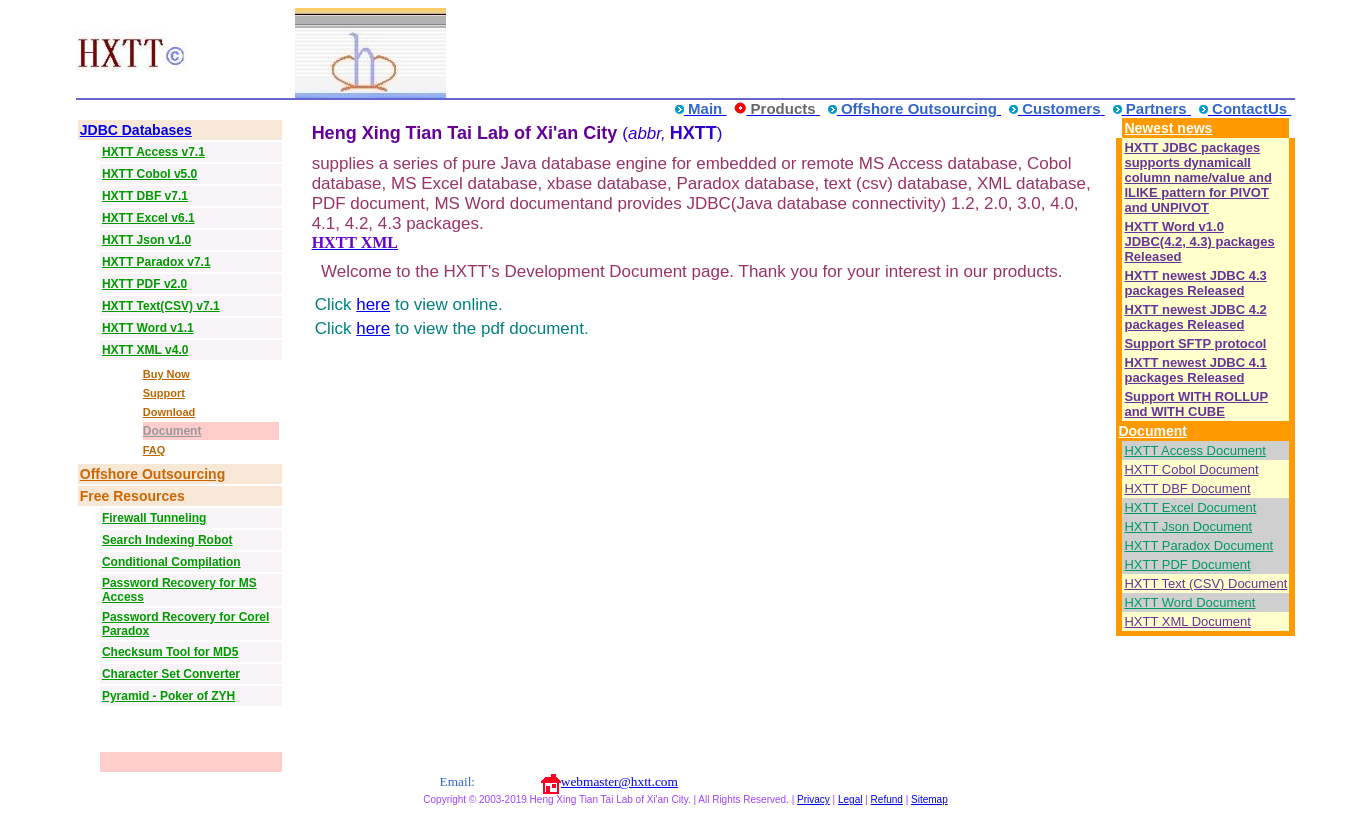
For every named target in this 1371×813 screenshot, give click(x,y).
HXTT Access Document (1194, 450)
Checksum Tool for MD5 (170, 652)
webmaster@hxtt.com (619, 781)
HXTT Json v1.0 (146, 240)
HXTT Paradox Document (1198, 545)
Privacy (813, 799)
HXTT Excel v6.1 (148, 218)
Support (164, 393)
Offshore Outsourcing (152, 474)
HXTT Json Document (1188, 526)
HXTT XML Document (1187, 621)
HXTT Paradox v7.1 (156, 262)
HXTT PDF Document (1187, 564)
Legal (850, 799)
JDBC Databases (136, 130)
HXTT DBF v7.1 (145, 196)
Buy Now (166, 374)
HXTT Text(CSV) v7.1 (161, 306)
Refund (887, 799)
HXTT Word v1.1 (148, 328)
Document (172, 431)
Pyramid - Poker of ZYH (168, 696)
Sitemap (929, 799)
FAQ (154, 450)
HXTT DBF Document (1187, 488)
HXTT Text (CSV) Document (1205, 583)
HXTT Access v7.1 (153, 152)
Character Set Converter (171, 674)
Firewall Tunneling (154, 518)
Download (169, 412)
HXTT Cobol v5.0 (149, 174)
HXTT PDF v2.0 (144, 284)
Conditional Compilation (171, 562)
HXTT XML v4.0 (145, 350)
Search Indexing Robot (167, 540)
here (373, 304)
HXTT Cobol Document (1191, 469)
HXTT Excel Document (1190, 507)
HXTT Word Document (1189, 602)
